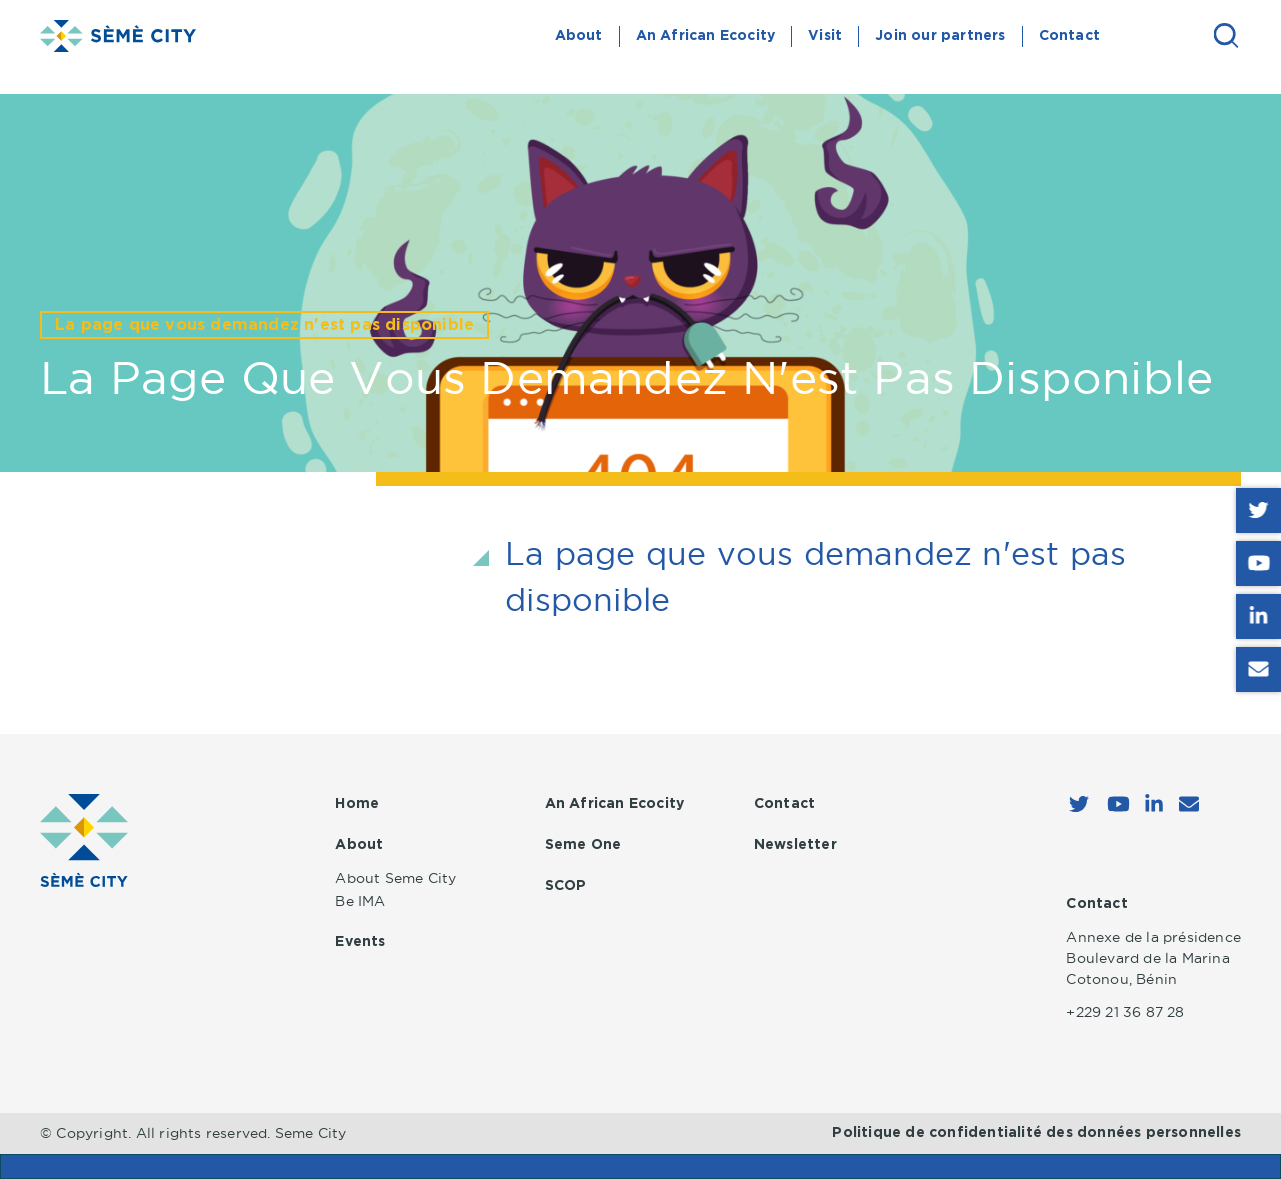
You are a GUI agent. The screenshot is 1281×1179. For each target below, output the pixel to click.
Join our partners (940, 36)
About (579, 36)
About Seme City (395, 878)
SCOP (566, 886)
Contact (1069, 36)
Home (357, 804)
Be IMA (360, 901)
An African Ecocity (706, 36)
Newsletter (795, 845)
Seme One (583, 845)
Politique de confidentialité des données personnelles (1036, 1133)
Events (360, 942)
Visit (825, 36)
